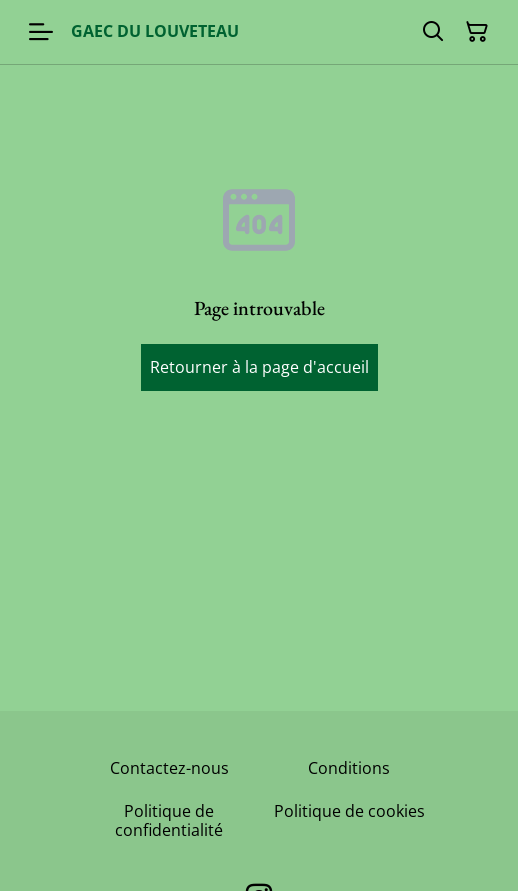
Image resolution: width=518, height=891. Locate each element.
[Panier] (477, 32)
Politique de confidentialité (169, 820)
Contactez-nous (169, 768)
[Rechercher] (433, 32)
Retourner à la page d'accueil (259, 367)
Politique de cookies (349, 811)
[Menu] (41, 32)
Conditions (349, 768)
